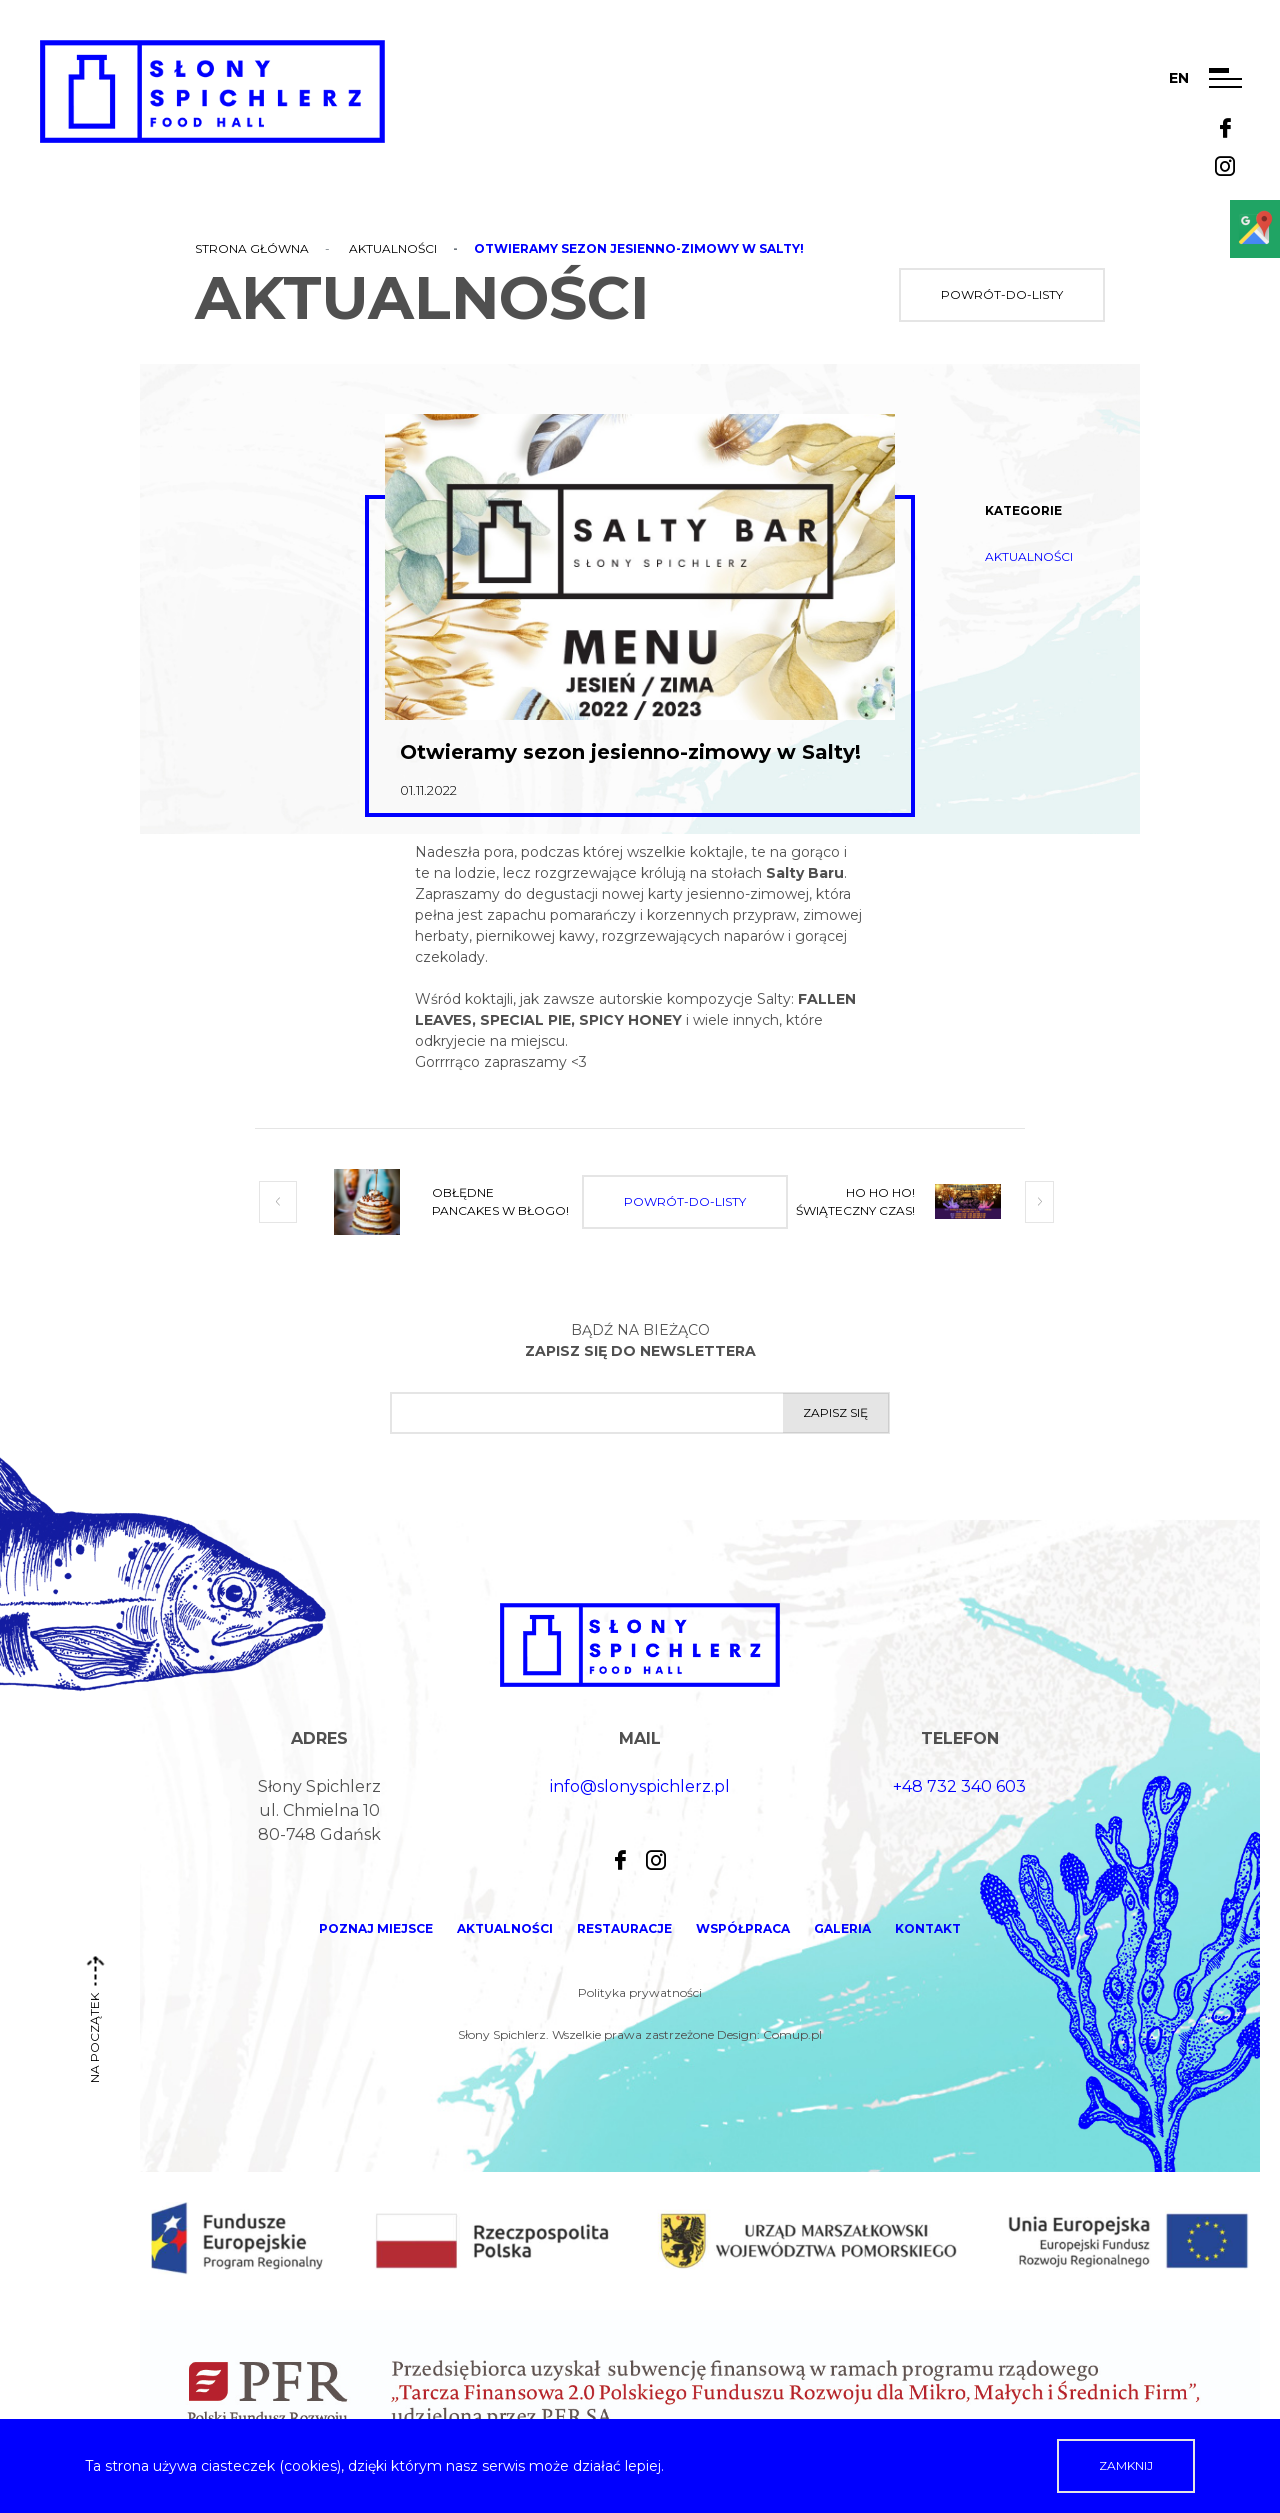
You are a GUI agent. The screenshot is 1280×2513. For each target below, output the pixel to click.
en (1179, 78)
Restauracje (624, 1928)
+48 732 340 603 (959, 1786)
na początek (94, 2027)
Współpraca (743, 1928)
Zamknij (1126, 2465)
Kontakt (928, 1928)
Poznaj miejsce (376, 1928)
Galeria (842, 1928)
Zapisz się (835, 1412)
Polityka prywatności (640, 1992)
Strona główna (252, 248)
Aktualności (393, 248)
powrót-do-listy (1002, 294)
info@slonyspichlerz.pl (640, 1786)
